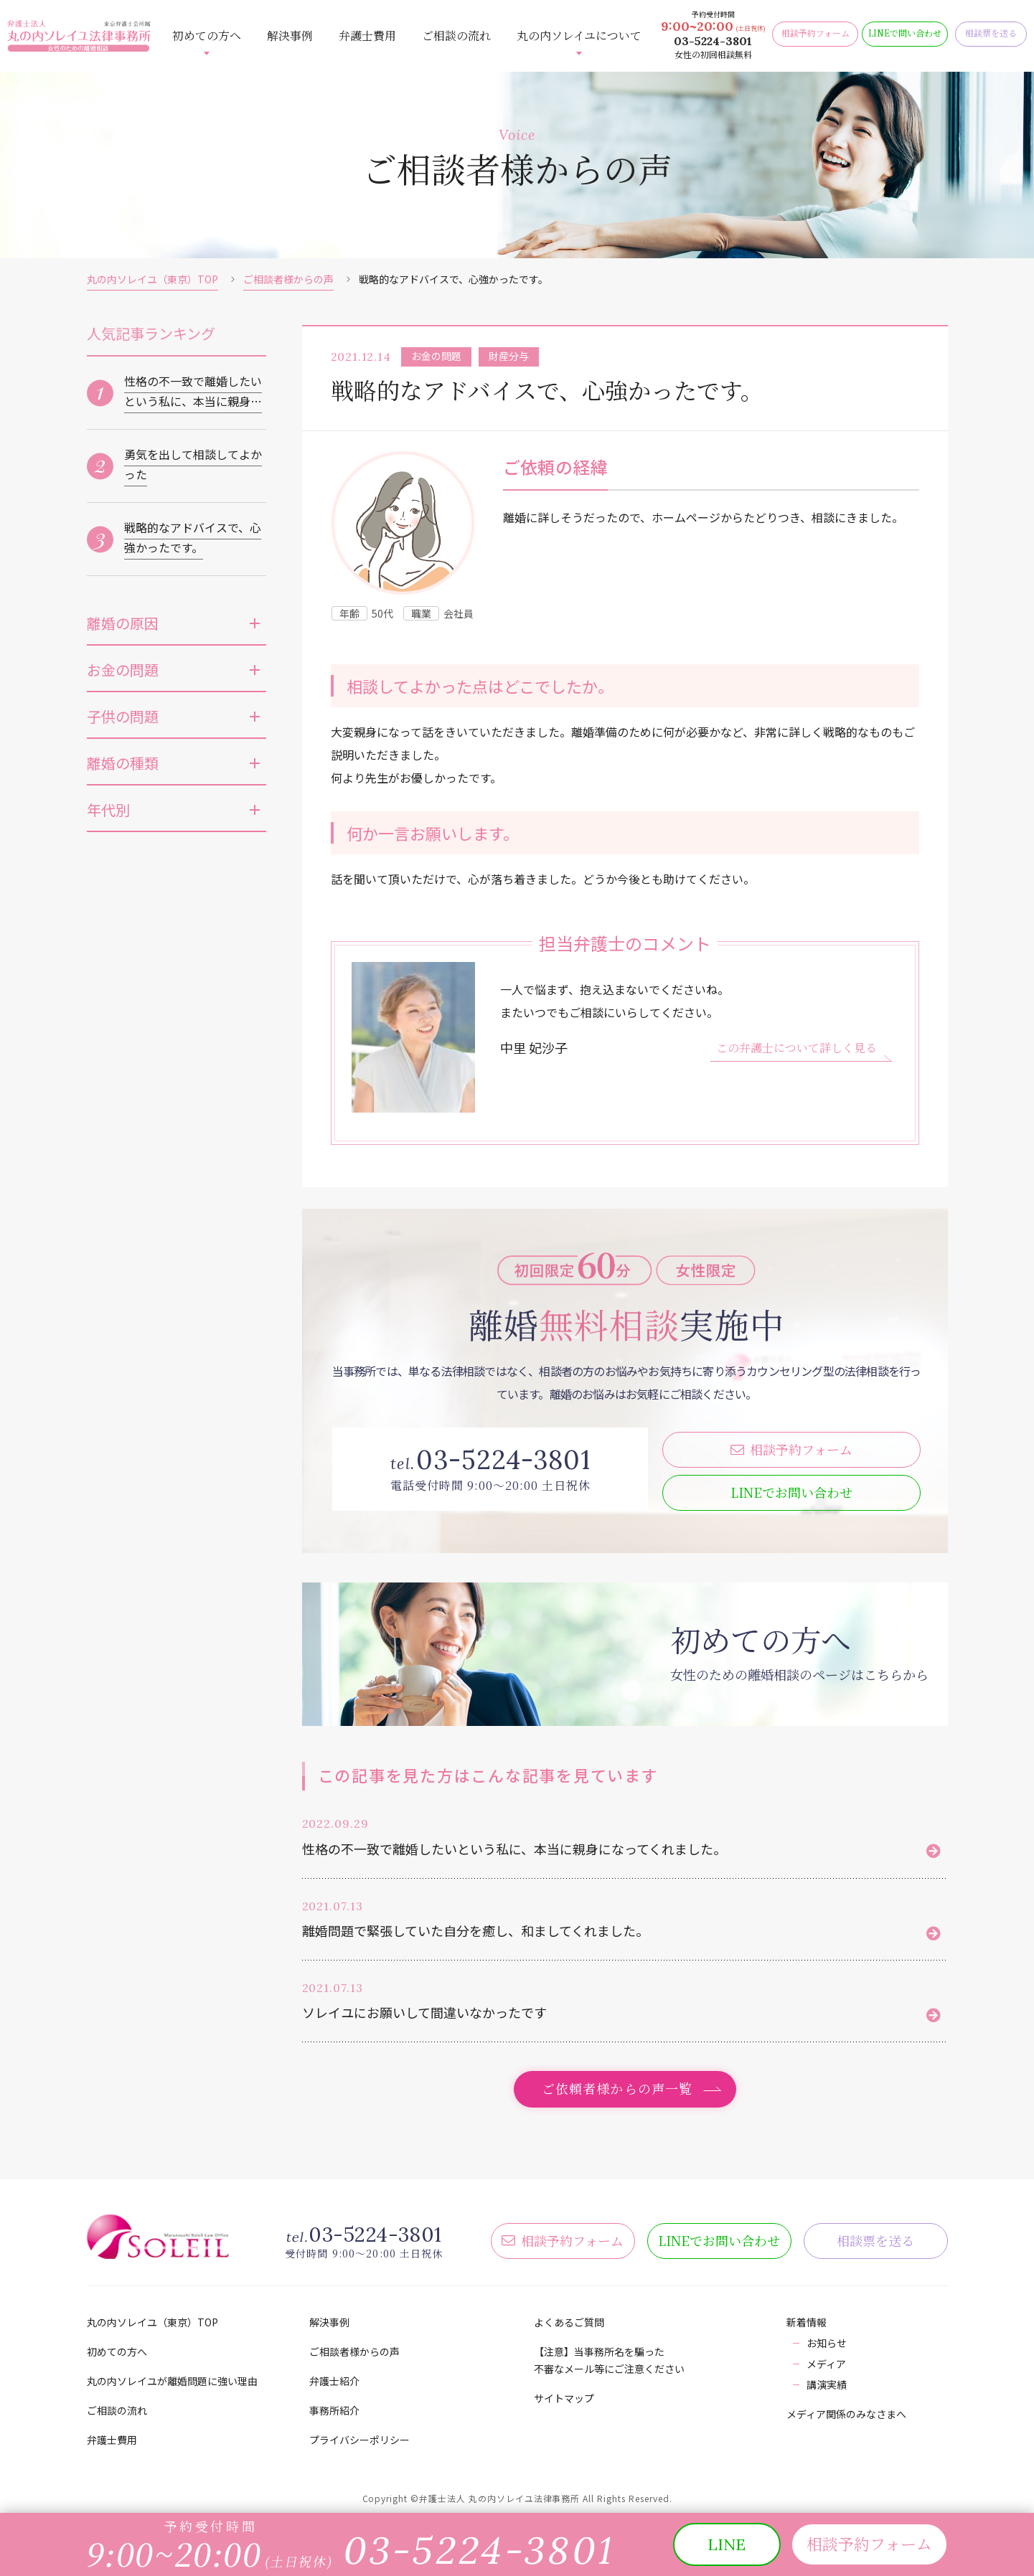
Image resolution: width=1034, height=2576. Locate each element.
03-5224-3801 (713, 41)
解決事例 (290, 35)
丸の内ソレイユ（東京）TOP (152, 279)
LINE (791, 1492)
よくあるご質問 (569, 2322)
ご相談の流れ (456, 35)
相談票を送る (875, 2240)
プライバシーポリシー (359, 2440)
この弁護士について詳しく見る (796, 1048)
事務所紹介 (334, 2410)
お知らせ (827, 2343)
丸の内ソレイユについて (579, 35)
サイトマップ (564, 2398)
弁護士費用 (367, 35)
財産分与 (509, 356)
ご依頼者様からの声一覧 (617, 2088)
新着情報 (806, 2322)
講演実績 (827, 2384)
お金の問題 (436, 356)
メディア (826, 2363)
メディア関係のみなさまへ (846, 2414)
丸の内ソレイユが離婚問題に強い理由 (172, 2381)
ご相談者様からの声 (288, 279)
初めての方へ (206, 35)
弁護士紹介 (334, 2381)
